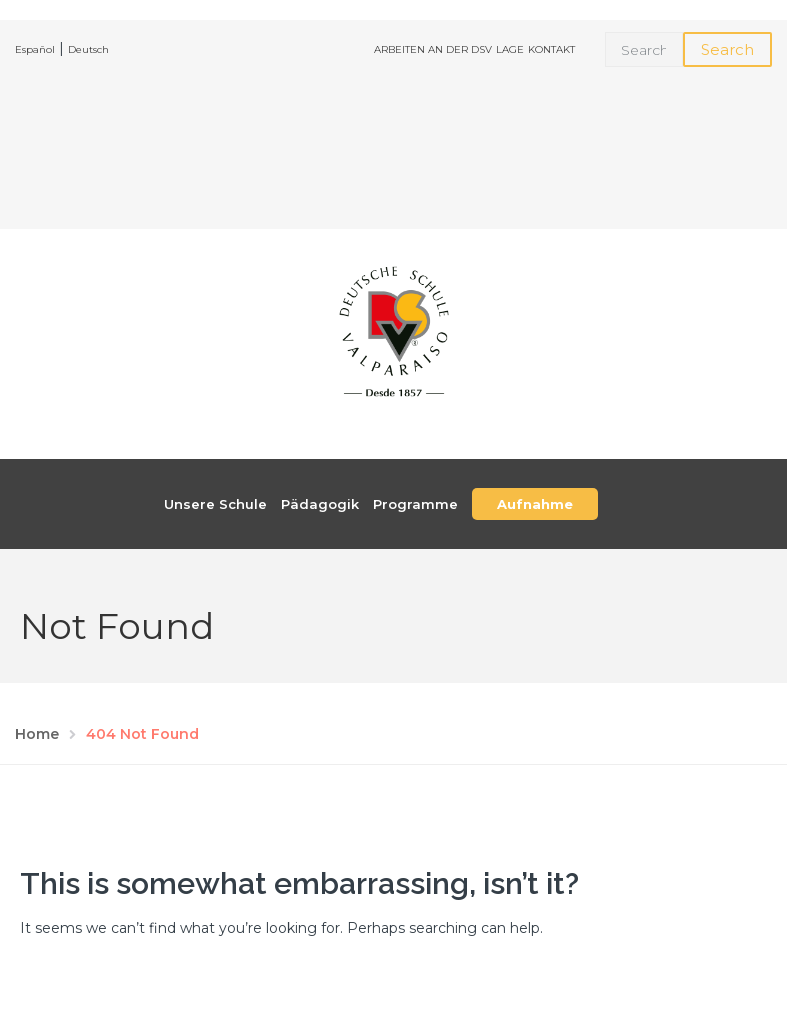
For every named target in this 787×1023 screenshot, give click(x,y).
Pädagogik (320, 504)
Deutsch (88, 49)
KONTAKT (551, 49)
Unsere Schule (215, 504)
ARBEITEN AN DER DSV (433, 49)
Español (35, 49)
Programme (415, 504)
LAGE (510, 49)
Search (727, 49)
